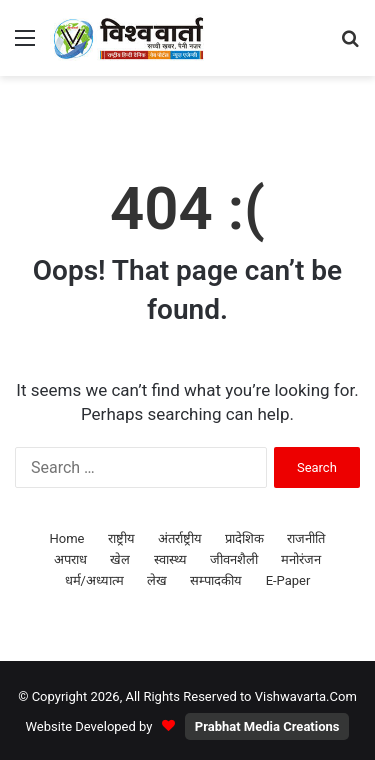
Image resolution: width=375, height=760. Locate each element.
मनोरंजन (301, 559)
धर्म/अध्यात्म (94, 580)
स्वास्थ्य (170, 559)
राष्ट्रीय (121, 538)
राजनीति (306, 538)
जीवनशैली (234, 559)
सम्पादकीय (216, 580)
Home (67, 538)
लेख (157, 580)
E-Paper (288, 580)
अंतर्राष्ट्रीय (180, 538)
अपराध (70, 559)
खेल (120, 559)
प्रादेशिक (244, 538)
